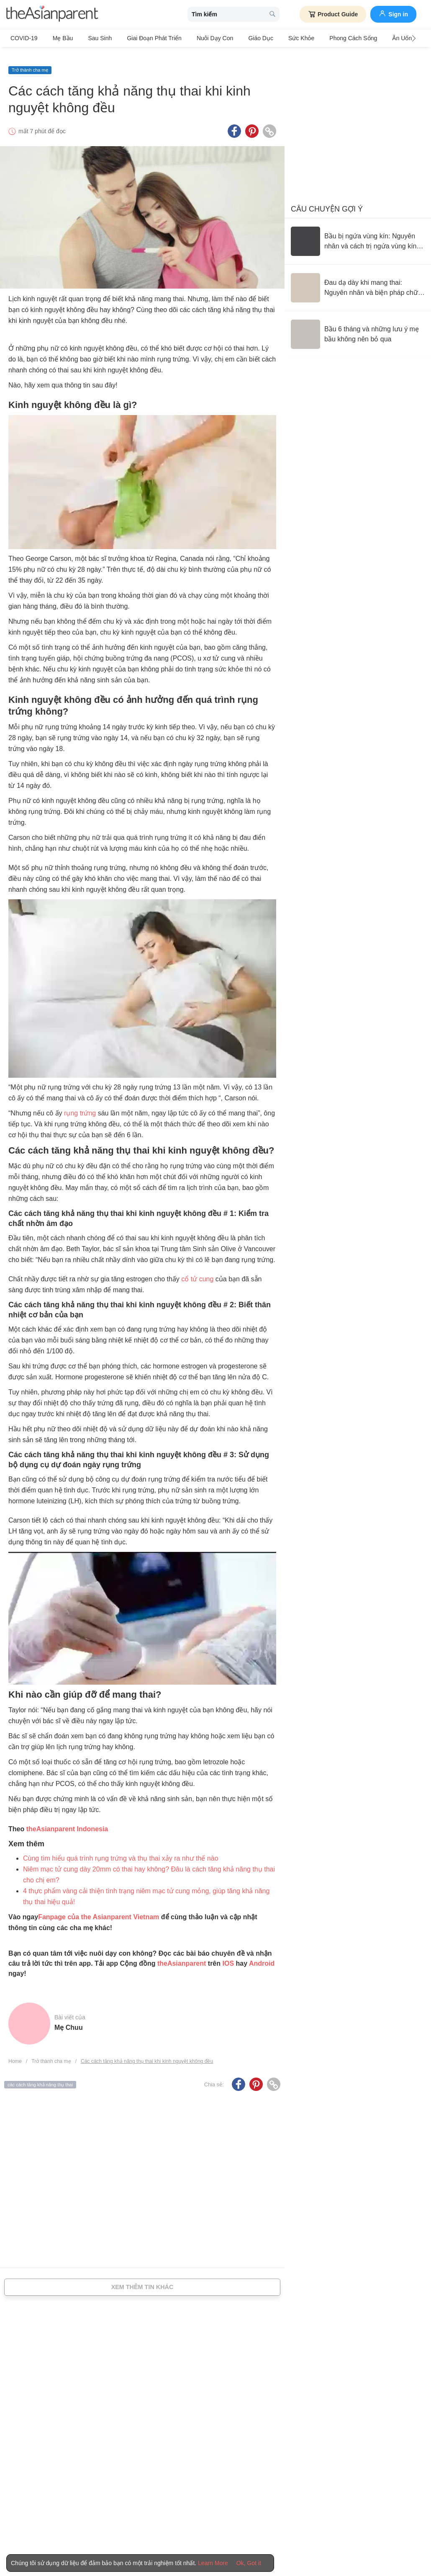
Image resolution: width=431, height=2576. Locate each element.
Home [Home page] (15, 2053)
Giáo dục (237, 38)
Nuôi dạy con (196, 38)
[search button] (272, 14)
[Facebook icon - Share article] (234, 122)
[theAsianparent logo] (52, 14)
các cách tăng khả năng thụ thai (40, 2076)
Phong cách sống (321, 38)
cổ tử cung (197, 1270)
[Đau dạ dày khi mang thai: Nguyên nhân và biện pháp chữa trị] (358, 279)
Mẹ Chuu (68, 2019)
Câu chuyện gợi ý (327, 200)
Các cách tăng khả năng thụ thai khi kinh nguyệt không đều (147, 2053)
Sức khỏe (273, 38)
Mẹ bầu (58, 38)
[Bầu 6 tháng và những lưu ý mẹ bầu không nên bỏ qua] (358, 326)
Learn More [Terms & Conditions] (213, 2563)
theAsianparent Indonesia (67, 1820)
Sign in (393, 13)
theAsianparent (181, 1955)
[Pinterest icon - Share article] (252, 122)
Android (262, 1955)
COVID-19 (24, 38)
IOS (228, 1955)
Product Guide (333, 14)
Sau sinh (91, 38)
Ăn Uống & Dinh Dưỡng (386, 38)
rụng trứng (80, 1104)
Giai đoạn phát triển (140, 38)
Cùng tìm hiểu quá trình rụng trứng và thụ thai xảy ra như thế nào (120, 1849)
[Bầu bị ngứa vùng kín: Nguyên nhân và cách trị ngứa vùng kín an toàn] (358, 233)
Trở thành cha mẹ (30, 61)
